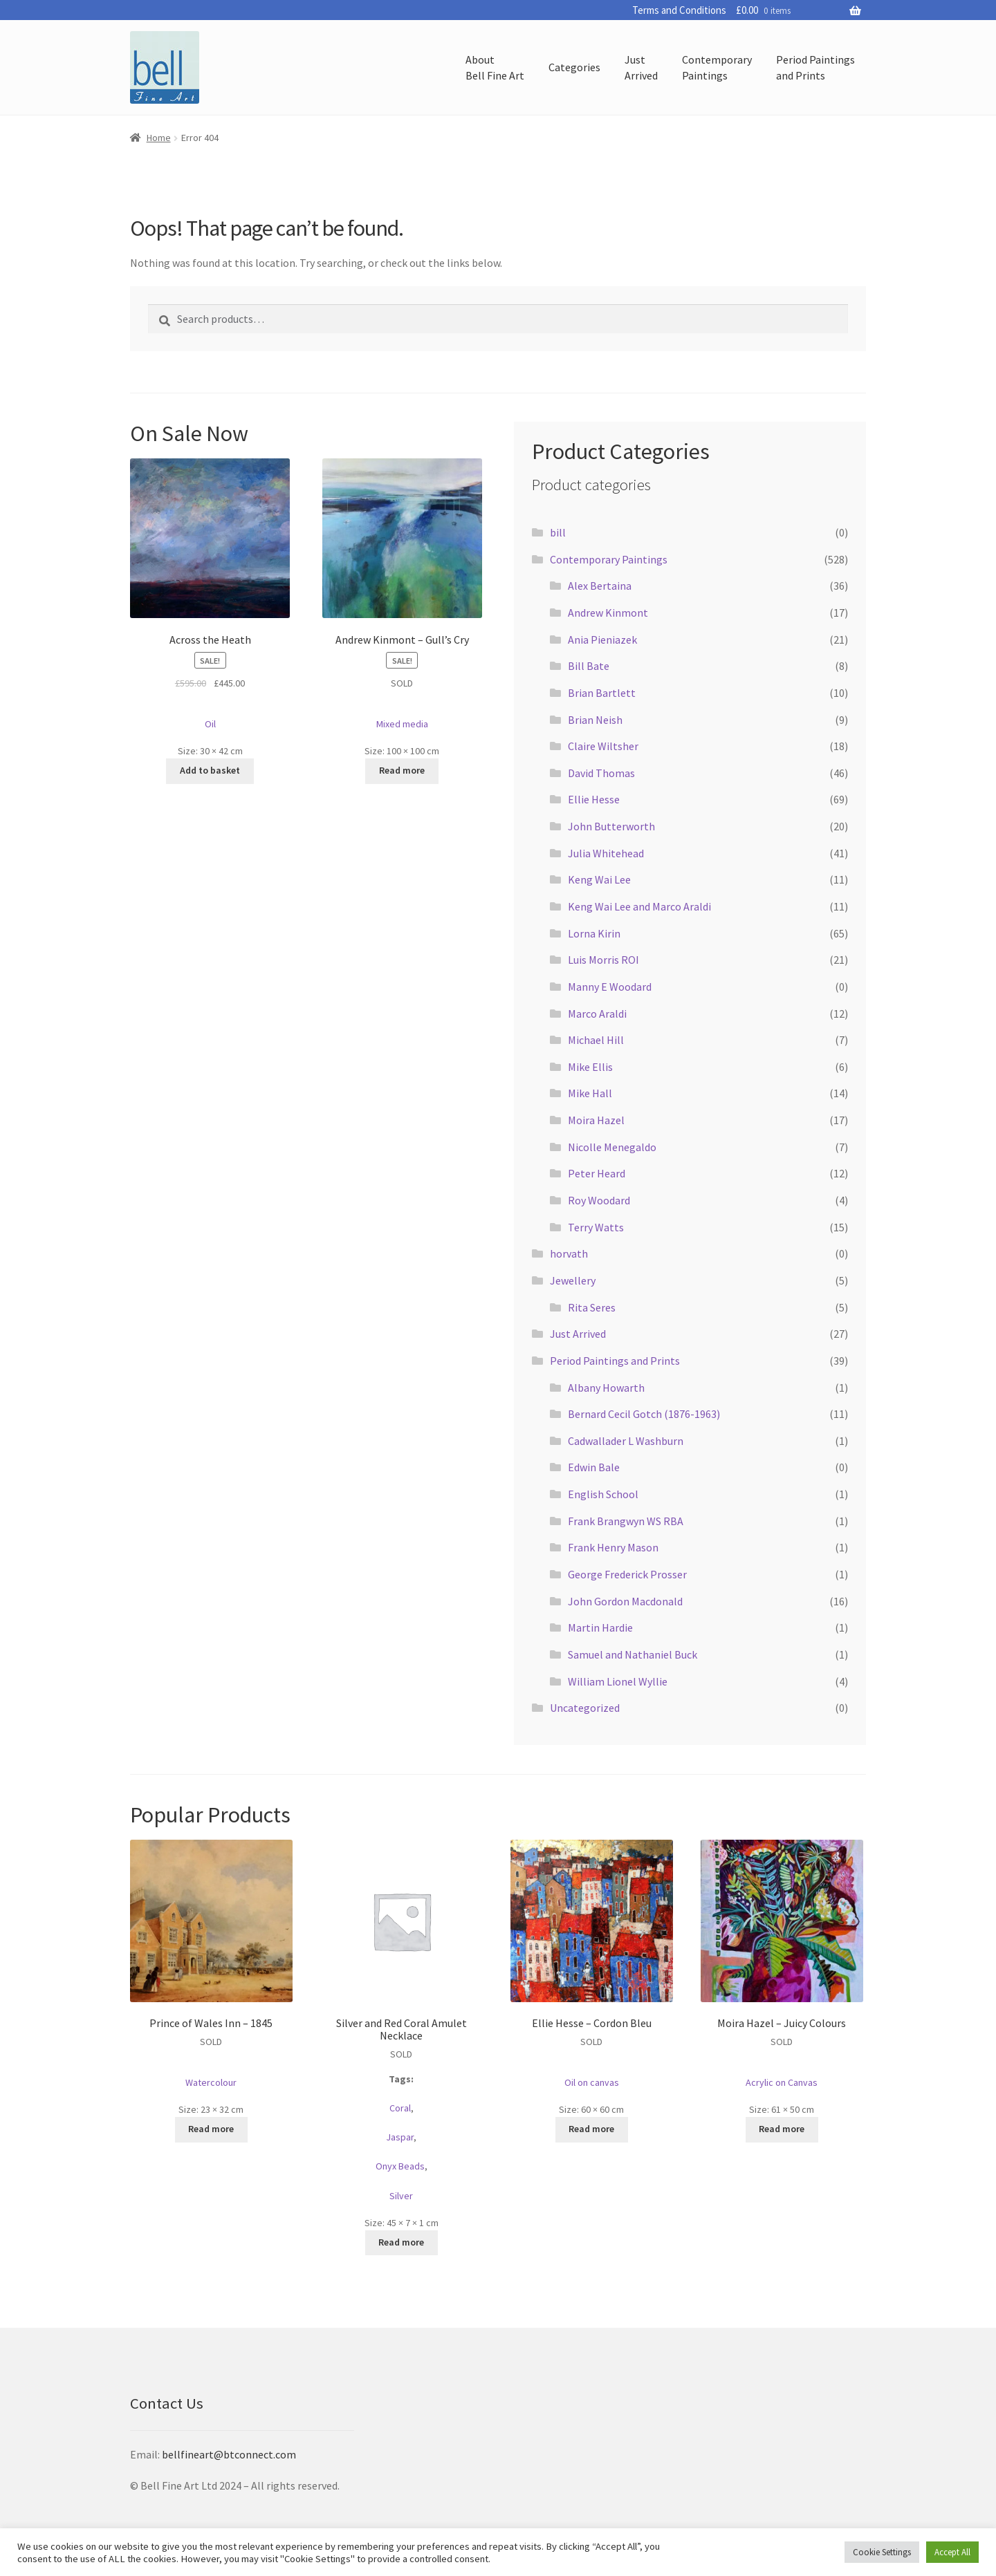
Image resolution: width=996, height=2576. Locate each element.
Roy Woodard (599, 1200)
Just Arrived (578, 1334)
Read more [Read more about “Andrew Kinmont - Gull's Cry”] (402, 770)
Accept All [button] (952, 2552)
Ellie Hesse (594, 799)
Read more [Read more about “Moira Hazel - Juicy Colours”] (781, 2128)
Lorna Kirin (594, 933)
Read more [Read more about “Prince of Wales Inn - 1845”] (211, 2128)
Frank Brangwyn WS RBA (625, 1521)
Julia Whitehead (606, 853)
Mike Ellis (590, 1067)
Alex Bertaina (599, 585)
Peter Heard (596, 1173)
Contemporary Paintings (608, 559)
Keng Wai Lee (599, 879)
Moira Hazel (596, 1120)
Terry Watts (596, 1227)
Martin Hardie (600, 1627)
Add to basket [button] (210, 770)
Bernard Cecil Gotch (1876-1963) (644, 1414)
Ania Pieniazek (602, 639)
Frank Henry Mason (613, 1547)
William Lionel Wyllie (617, 1681)
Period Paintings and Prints (615, 1361)
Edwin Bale (594, 1467)
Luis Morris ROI (603, 960)
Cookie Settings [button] (882, 2552)
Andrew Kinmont (608, 612)
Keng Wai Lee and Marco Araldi (639, 906)
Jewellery (573, 1280)
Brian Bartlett (602, 693)
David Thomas (601, 773)
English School (603, 1494)
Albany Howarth (606, 1387)
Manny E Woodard (610, 986)
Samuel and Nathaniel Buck (632, 1654)
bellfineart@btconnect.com (229, 2454)
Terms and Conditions (679, 10)
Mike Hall (590, 1093)
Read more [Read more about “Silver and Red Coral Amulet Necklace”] (401, 2242)
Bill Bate (588, 666)
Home (159, 137)
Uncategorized (585, 1708)
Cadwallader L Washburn (625, 1441)
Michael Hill (596, 1040)
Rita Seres (592, 1307)
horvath (569, 1253)
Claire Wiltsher (603, 746)
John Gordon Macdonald (625, 1601)
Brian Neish (595, 720)
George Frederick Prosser (627, 1574)
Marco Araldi (597, 1013)
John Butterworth (611, 826)
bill (558, 532)
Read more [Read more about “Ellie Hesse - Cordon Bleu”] (591, 2128)
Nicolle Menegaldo (612, 1147)
